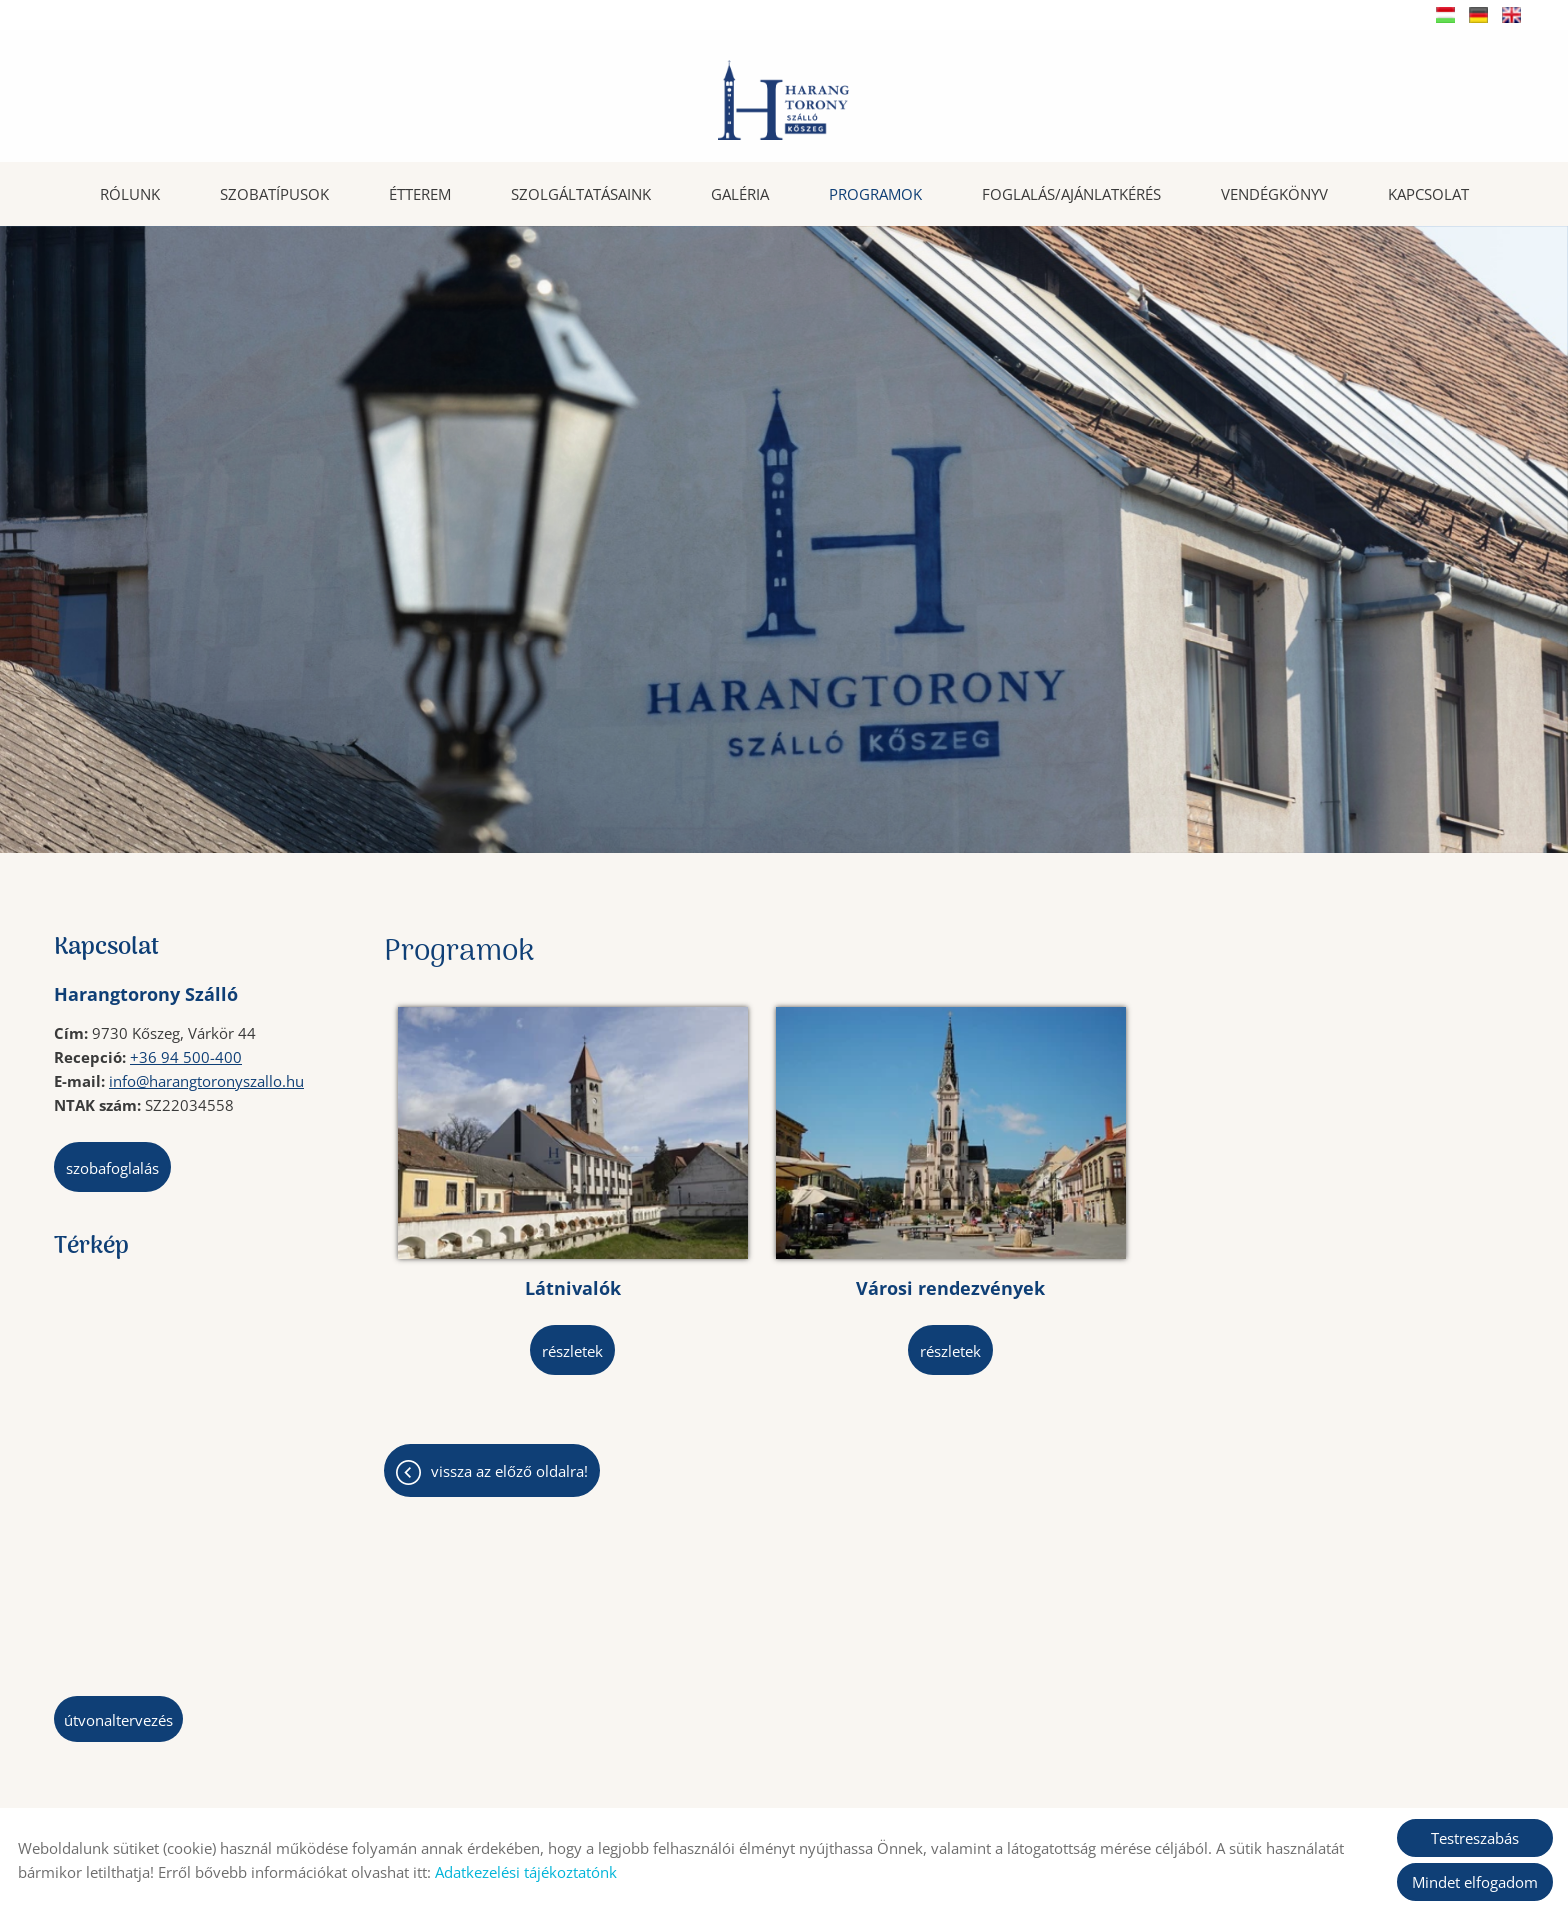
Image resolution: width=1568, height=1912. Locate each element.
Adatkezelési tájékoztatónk (526, 1872)
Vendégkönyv (1274, 192)
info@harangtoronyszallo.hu (206, 1079)
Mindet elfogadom (1475, 1882)
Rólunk (130, 192)
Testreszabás (1475, 1838)
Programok (875, 192)
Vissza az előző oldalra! (509, 1397)
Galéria (740, 192)
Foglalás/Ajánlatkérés (1071, 192)
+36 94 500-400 (186, 1055)
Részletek (525, 1277)
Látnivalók (525, 1214)
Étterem (420, 192)
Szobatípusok (274, 192)
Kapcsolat (1428, 192)
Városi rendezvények (807, 1214)
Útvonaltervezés (118, 1718)
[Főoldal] (783, 100)
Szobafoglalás (112, 1166)
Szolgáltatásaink (581, 192)
